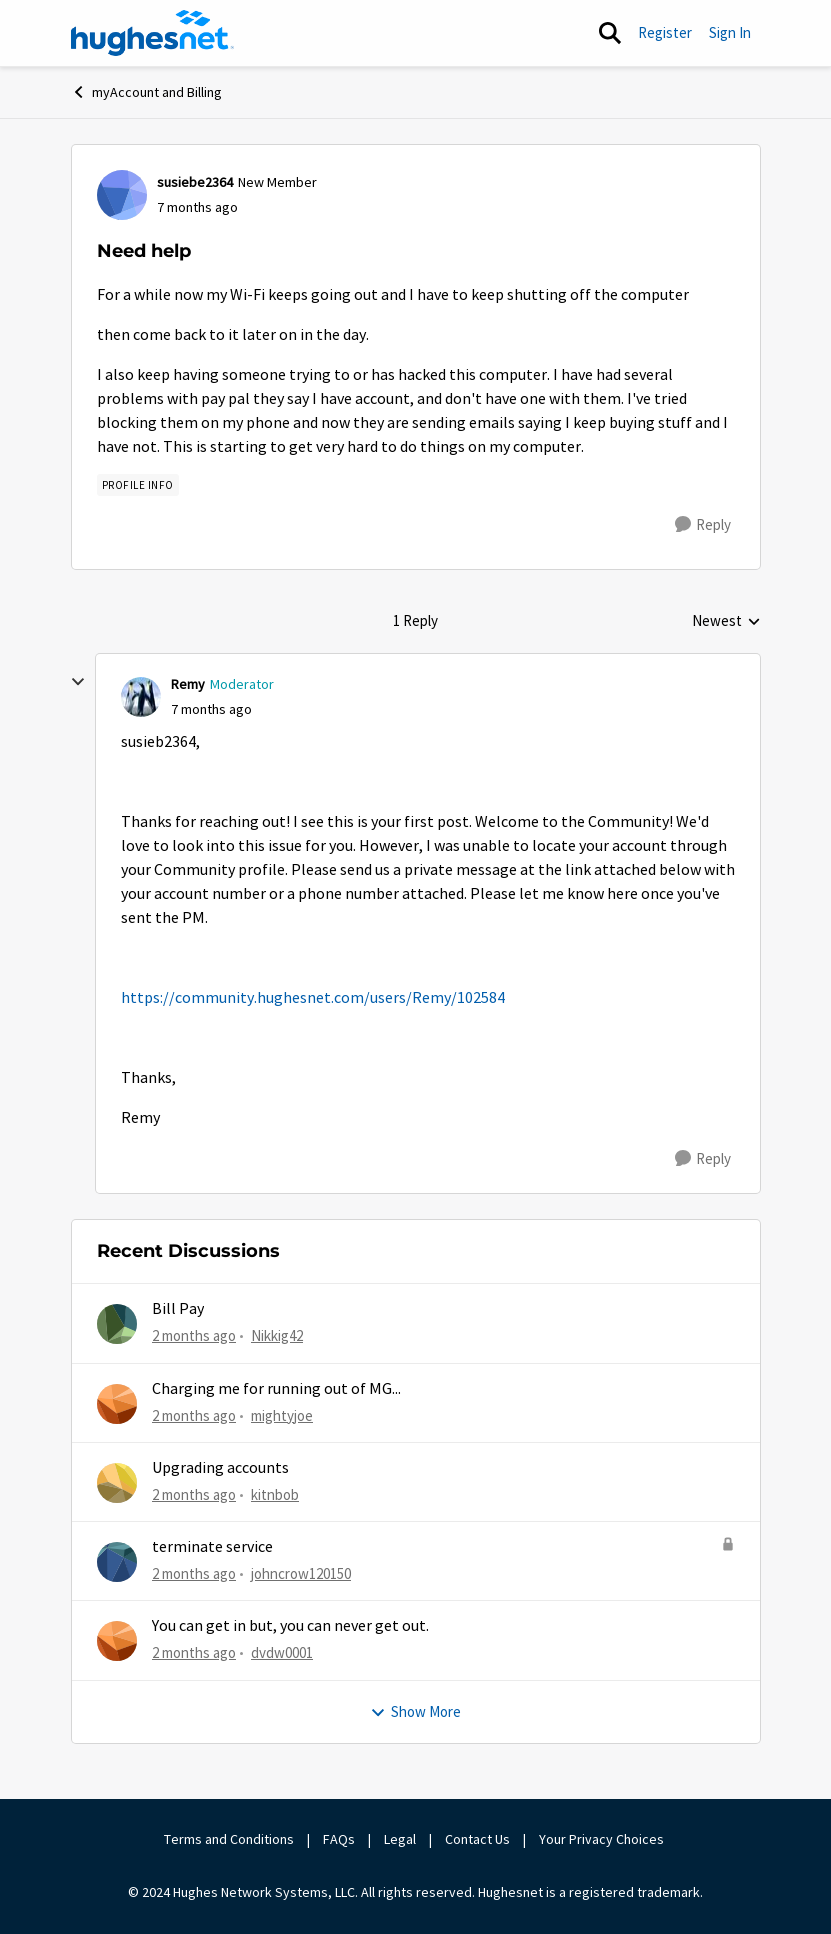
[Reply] (703, 525)
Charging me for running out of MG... (276, 1389)
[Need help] (211, 709)
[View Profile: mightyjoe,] (117, 1404)
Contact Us (477, 1839)
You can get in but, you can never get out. (290, 1626)
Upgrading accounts (220, 1468)
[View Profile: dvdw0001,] (117, 1641)
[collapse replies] (78, 682)
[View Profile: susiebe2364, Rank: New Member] (122, 195)
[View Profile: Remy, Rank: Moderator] (141, 697)
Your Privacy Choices (603, 1839)
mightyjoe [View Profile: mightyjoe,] (282, 1414)
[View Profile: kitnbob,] (117, 1483)
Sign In (730, 32)
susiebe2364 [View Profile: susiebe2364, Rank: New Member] (195, 182)
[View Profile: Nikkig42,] (117, 1324)
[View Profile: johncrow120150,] (117, 1562)
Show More (415, 1711)
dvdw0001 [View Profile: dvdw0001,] (282, 1652)
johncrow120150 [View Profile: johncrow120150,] (301, 1573)
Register (665, 32)
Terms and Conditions (229, 1839)
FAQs (339, 1839)
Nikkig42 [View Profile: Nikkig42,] (277, 1335)
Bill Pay (178, 1309)
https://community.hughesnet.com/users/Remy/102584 (313, 998)
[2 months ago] (194, 1336)
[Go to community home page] (153, 33)
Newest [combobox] (726, 622)
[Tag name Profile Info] (138, 485)
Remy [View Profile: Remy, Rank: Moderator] (188, 684)
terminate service (212, 1547)
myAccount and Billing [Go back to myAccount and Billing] (146, 92)
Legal (400, 1839)
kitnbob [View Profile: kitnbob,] (275, 1494)
